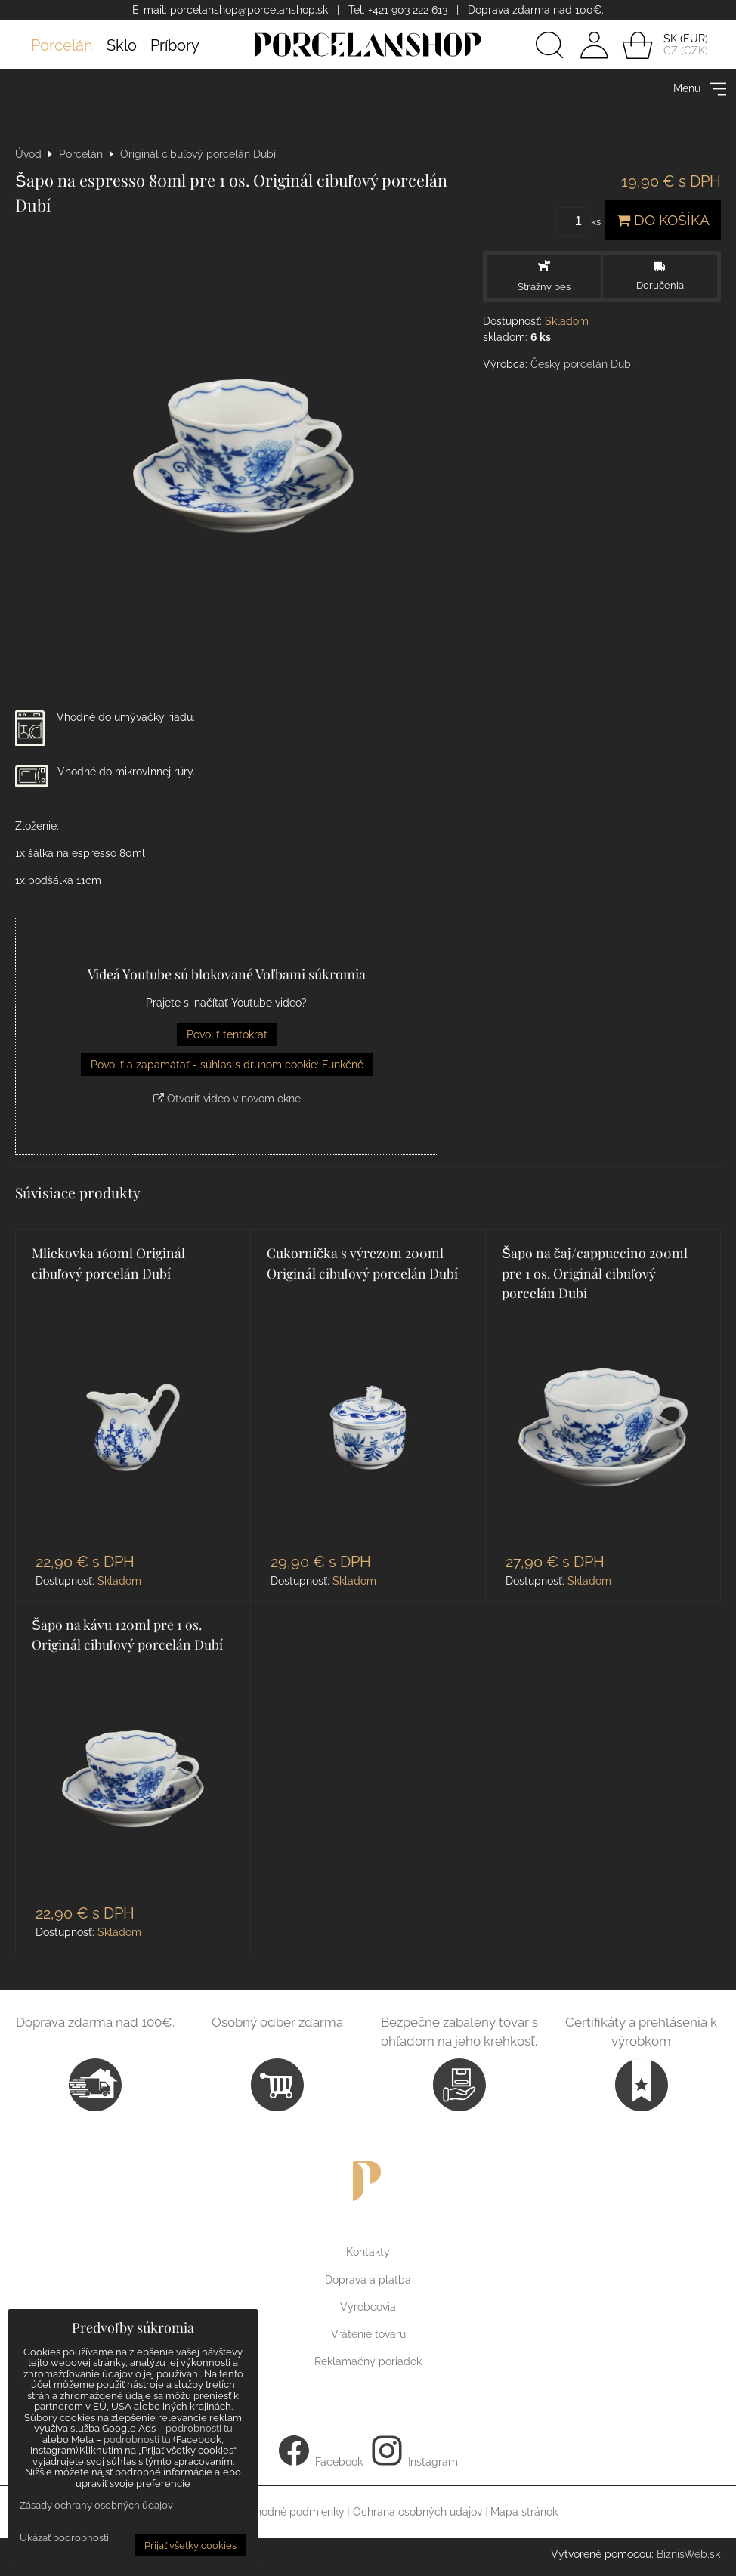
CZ (670, 50)
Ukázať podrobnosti (64, 2538)
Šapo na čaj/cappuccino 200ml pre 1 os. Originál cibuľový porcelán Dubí (595, 1272)
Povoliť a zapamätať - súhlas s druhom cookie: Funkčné (227, 1065)
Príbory (174, 45)
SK (670, 38)
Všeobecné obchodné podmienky (261, 2512)
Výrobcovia (368, 2307)
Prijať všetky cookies (190, 2545)
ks (580, 221)
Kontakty (368, 2252)
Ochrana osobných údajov (417, 2512)
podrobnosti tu (199, 2428)
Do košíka (663, 220)
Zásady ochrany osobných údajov (96, 2505)
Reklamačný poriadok (368, 2361)
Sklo (122, 45)
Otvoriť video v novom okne (227, 1099)
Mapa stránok (524, 2512)
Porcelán (62, 45)
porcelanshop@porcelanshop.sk (249, 10)
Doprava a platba (368, 2280)
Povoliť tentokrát (227, 1034)
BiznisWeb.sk (688, 2554)
